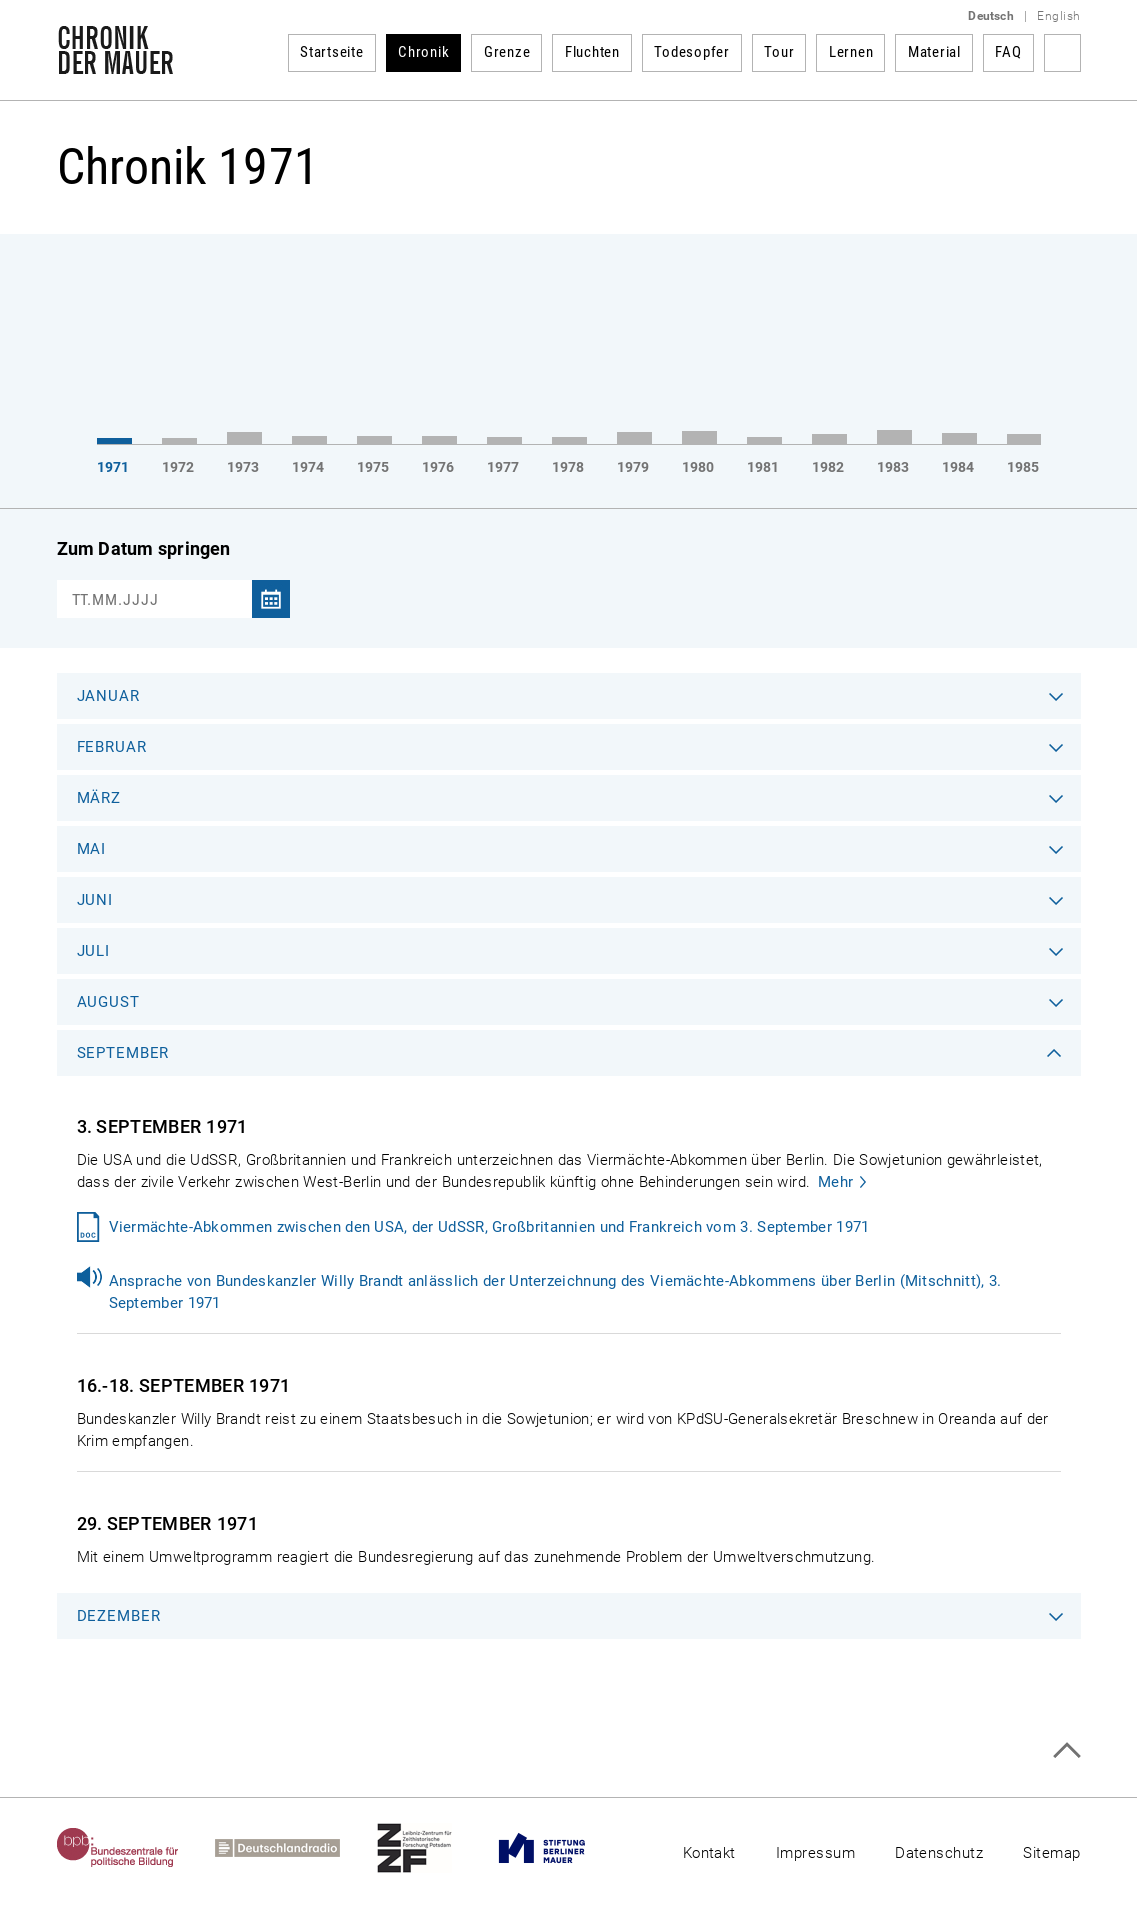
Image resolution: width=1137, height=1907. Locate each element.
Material (934, 52)
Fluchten (592, 52)
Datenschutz (939, 1853)
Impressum (815, 1853)
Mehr (836, 1182)
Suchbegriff (1062, 53)
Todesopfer (692, 52)
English (1058, 16)
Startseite (332, 52)
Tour (779, 52)
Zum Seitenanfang (1066, 1750)
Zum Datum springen (144, 548)
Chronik (423, 52)
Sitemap (1051, 1853)
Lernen (851, 52)
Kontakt (709, 1853)
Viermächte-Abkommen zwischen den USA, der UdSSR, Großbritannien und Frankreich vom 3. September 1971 (489, 1227)
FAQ (1008, 52)
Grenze (507, 52)
